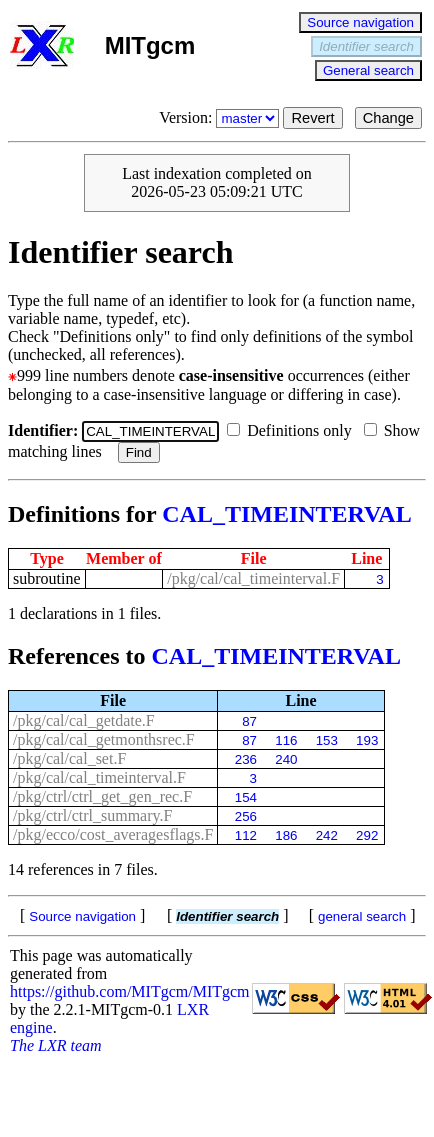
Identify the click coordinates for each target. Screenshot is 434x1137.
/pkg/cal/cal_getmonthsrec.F (104, 739)
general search (362, 916)
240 (286, 759)
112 (246, 835)
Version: (221, 117)
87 (249, 721)
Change (388, 118)
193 (367, 740)
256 (246, 816)
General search (368, 70)
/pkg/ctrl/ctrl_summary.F (92, 815)
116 (286, 740)
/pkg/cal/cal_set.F (69, 758)
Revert (312, 118)
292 (367, 835)
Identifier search (366, 46)
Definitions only (293, 430)
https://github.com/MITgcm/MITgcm (130, 991)
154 (246, 797)
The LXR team (56, 1045)
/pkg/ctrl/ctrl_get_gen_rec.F (102, 796)
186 (286, 835)
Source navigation (360, 22)
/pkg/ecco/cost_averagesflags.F (113, 834)
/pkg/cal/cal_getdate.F (84, 720)
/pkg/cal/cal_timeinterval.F (253, 578)
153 (327, 740)
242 (327, 835)
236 (246, 759)
